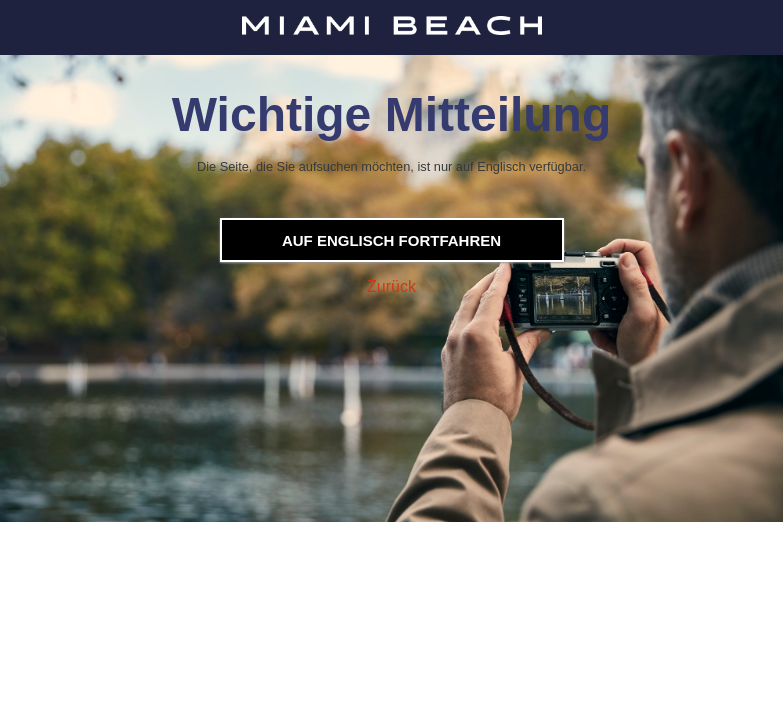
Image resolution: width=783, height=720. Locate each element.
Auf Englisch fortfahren (391, 240)
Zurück (391, 286)
